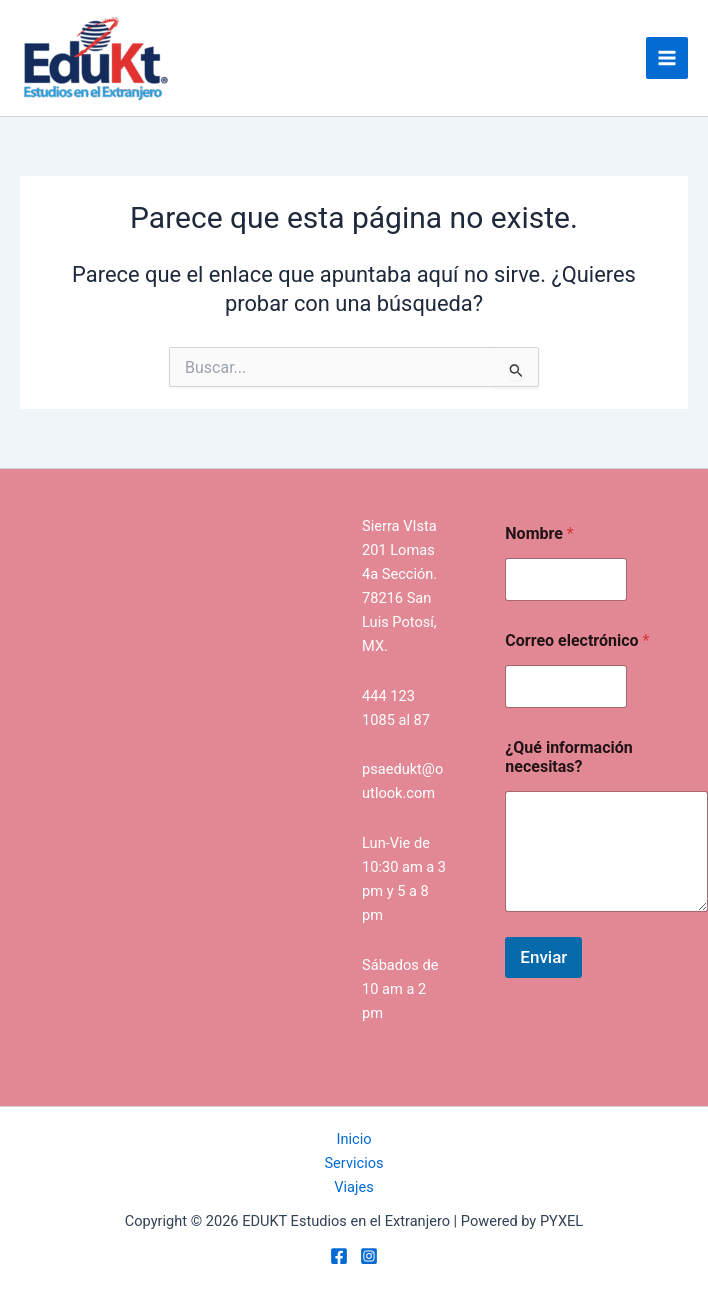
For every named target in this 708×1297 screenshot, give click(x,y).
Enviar (543, 957)
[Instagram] (369, 1256)
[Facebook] (339, 1256)
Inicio (353, 1139)
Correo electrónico (577, 640)
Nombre (539, 533)
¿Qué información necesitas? (568, 757)
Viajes (354, 1187)
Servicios (353, 1163)
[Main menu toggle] (667, 58)
